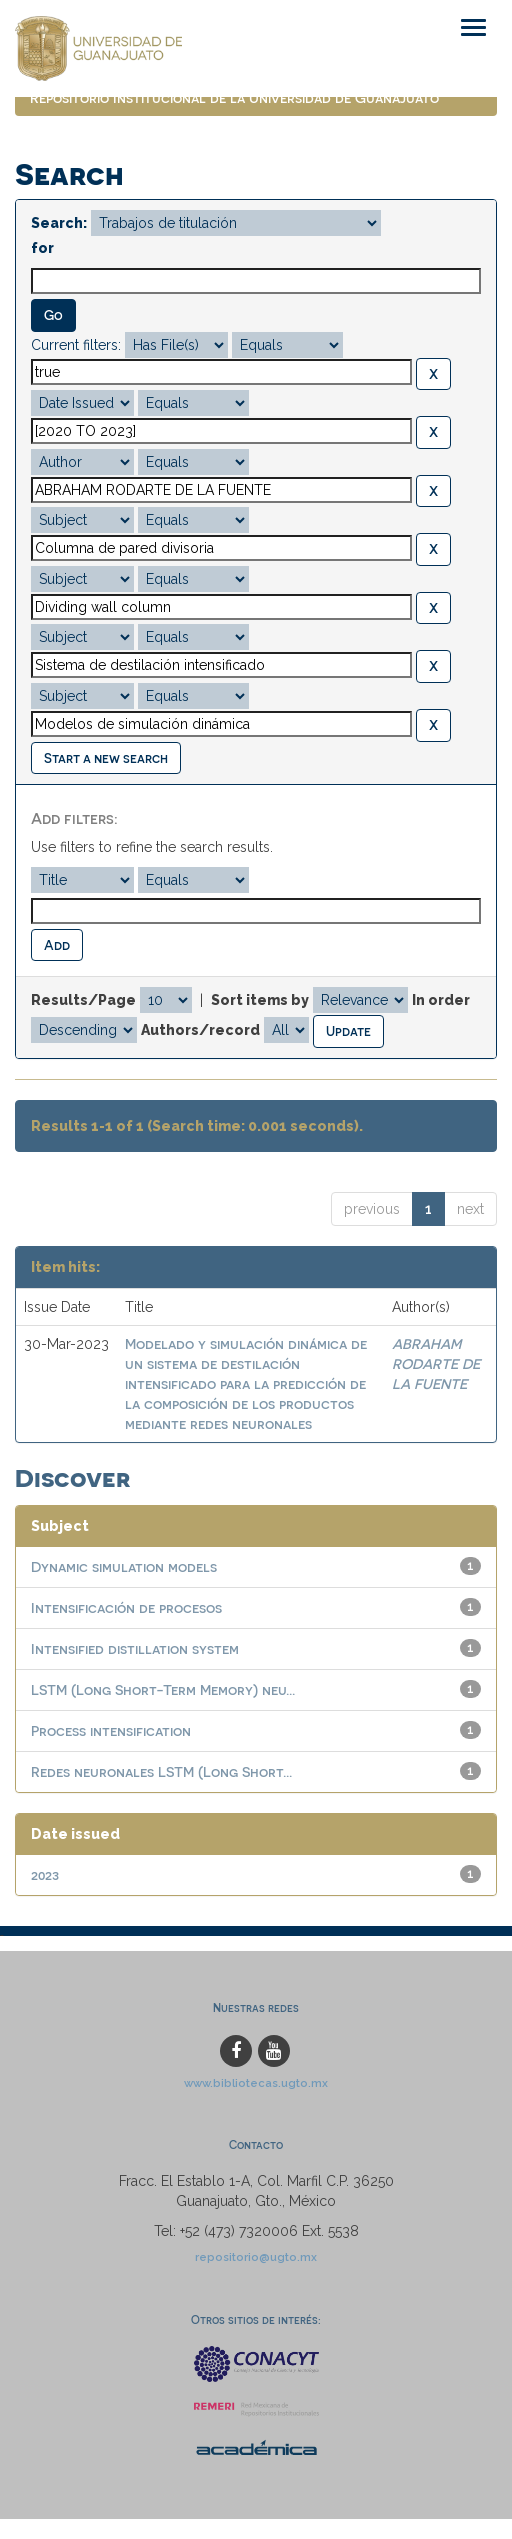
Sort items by (260, 1000)
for (42, 248)
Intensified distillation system (135, 1648)
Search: (59, 223)
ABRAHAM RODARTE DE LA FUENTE (436, 1363)
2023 (45, 1874)
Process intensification (111, 1730)
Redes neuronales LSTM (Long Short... (161, 1771)
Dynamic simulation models (124, 1566)
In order (441, 1000)
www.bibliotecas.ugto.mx (256, 2083)
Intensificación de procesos (126, 1607)
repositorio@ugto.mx (256, 2257)
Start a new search (106, 757)
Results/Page (83, 1000)
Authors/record (200, 1030)
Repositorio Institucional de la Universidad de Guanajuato (234, 97)
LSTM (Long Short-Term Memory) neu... (163, 1689)
